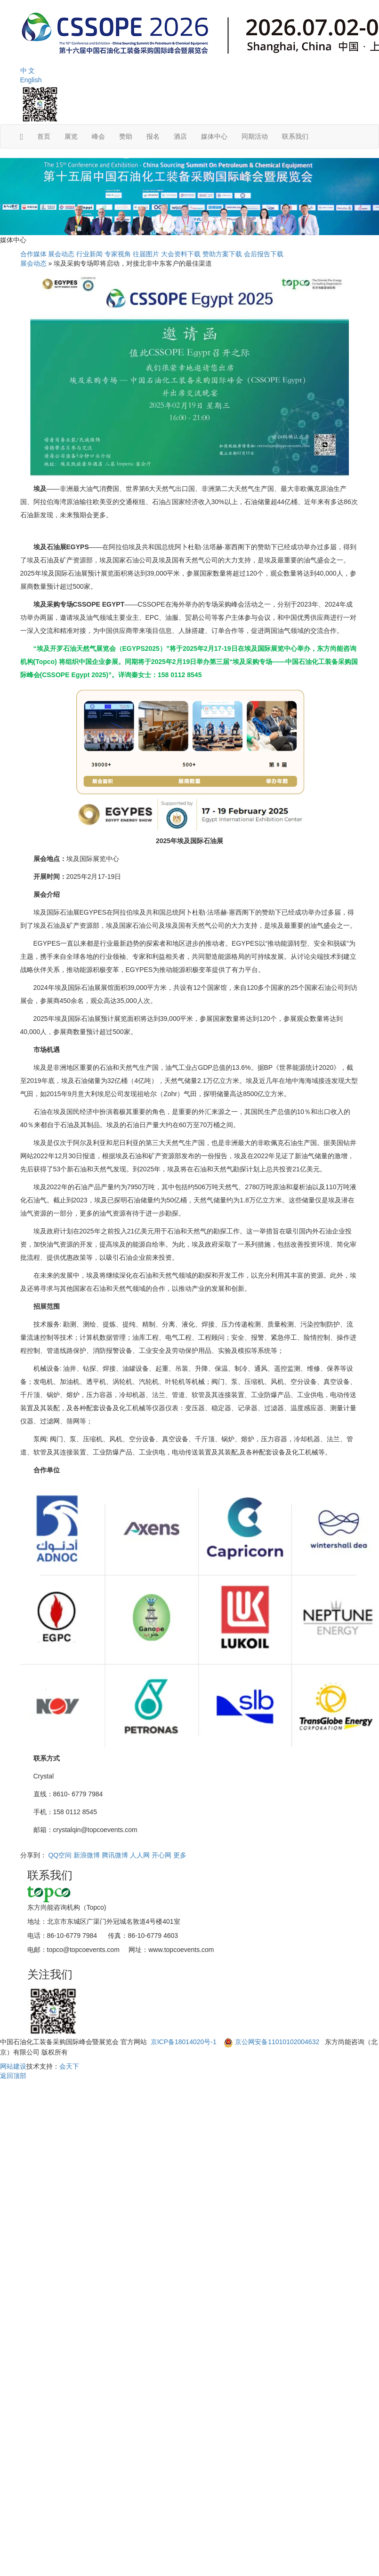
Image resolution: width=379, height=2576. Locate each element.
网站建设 (13, 2066)
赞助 (125, 136)
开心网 (161, 1855)
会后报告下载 (263, 254)
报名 (153, 136)
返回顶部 (13, 2075)
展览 (71, 136)
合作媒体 (33, 254)
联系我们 (295, 136)
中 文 (27, 70)
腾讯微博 (115, 1855)
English (31, 80)
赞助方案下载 (222, 254)
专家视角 (118, 254)
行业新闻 (89, 254)
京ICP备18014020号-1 (184, 2042)
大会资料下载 (181, 254)
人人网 (140, 1855)
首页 (43, 136)
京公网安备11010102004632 (277, 2042)
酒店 (180, 136)
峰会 (98, 136)
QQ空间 (60, 1855)
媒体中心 (214, 136)
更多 (179, 1855)
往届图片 (146, 254)
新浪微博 (86, 1855)
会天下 (69, 2066)
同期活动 (255, 136)
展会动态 (61, 254)
